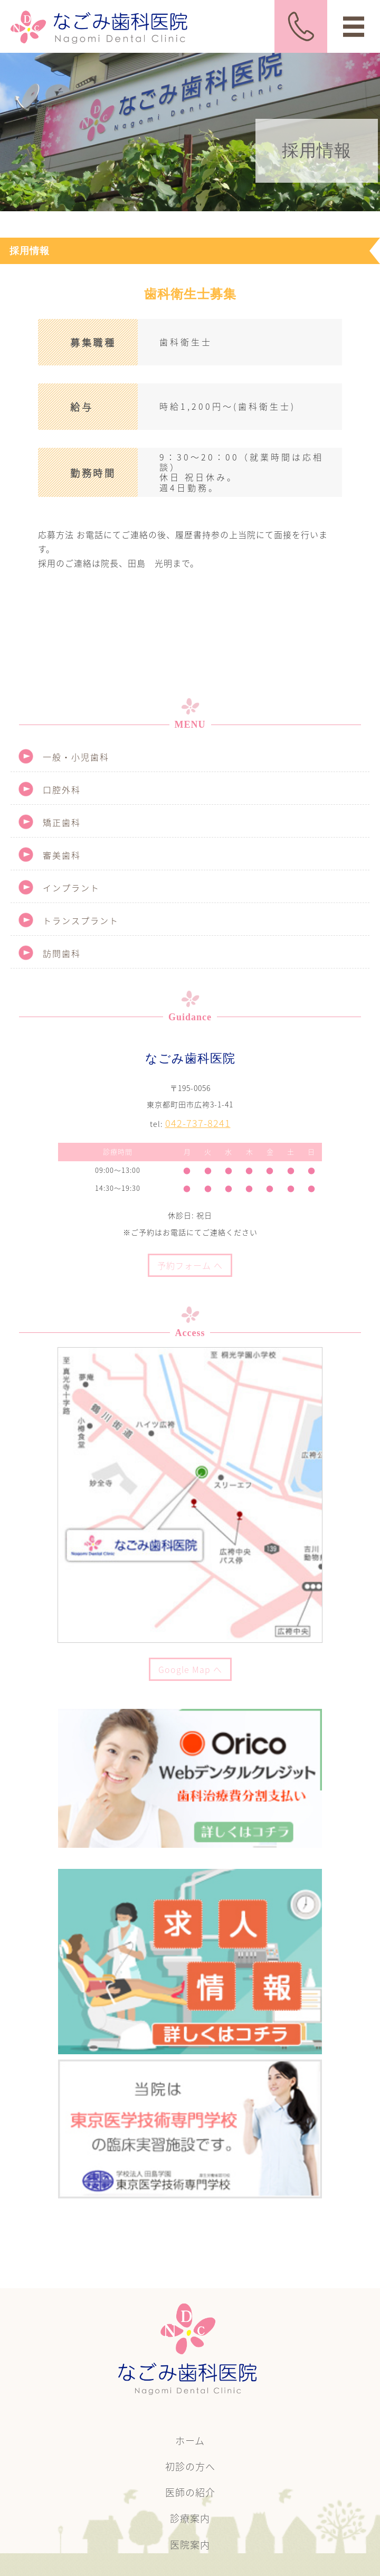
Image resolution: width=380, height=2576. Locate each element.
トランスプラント (81, 920)
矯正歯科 (62, 822)
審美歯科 (62, 855)
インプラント (71, 887)
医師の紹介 (190, 2492)
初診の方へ (190, 2466)
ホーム (190, 2440)
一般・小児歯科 (76, 756)
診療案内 (190, 2518)
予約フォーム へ (190, 1265)
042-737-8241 (198, 1123)
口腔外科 (62, 789)
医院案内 (190, 2544)
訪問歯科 (62, 953)
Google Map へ (190, 1669)
